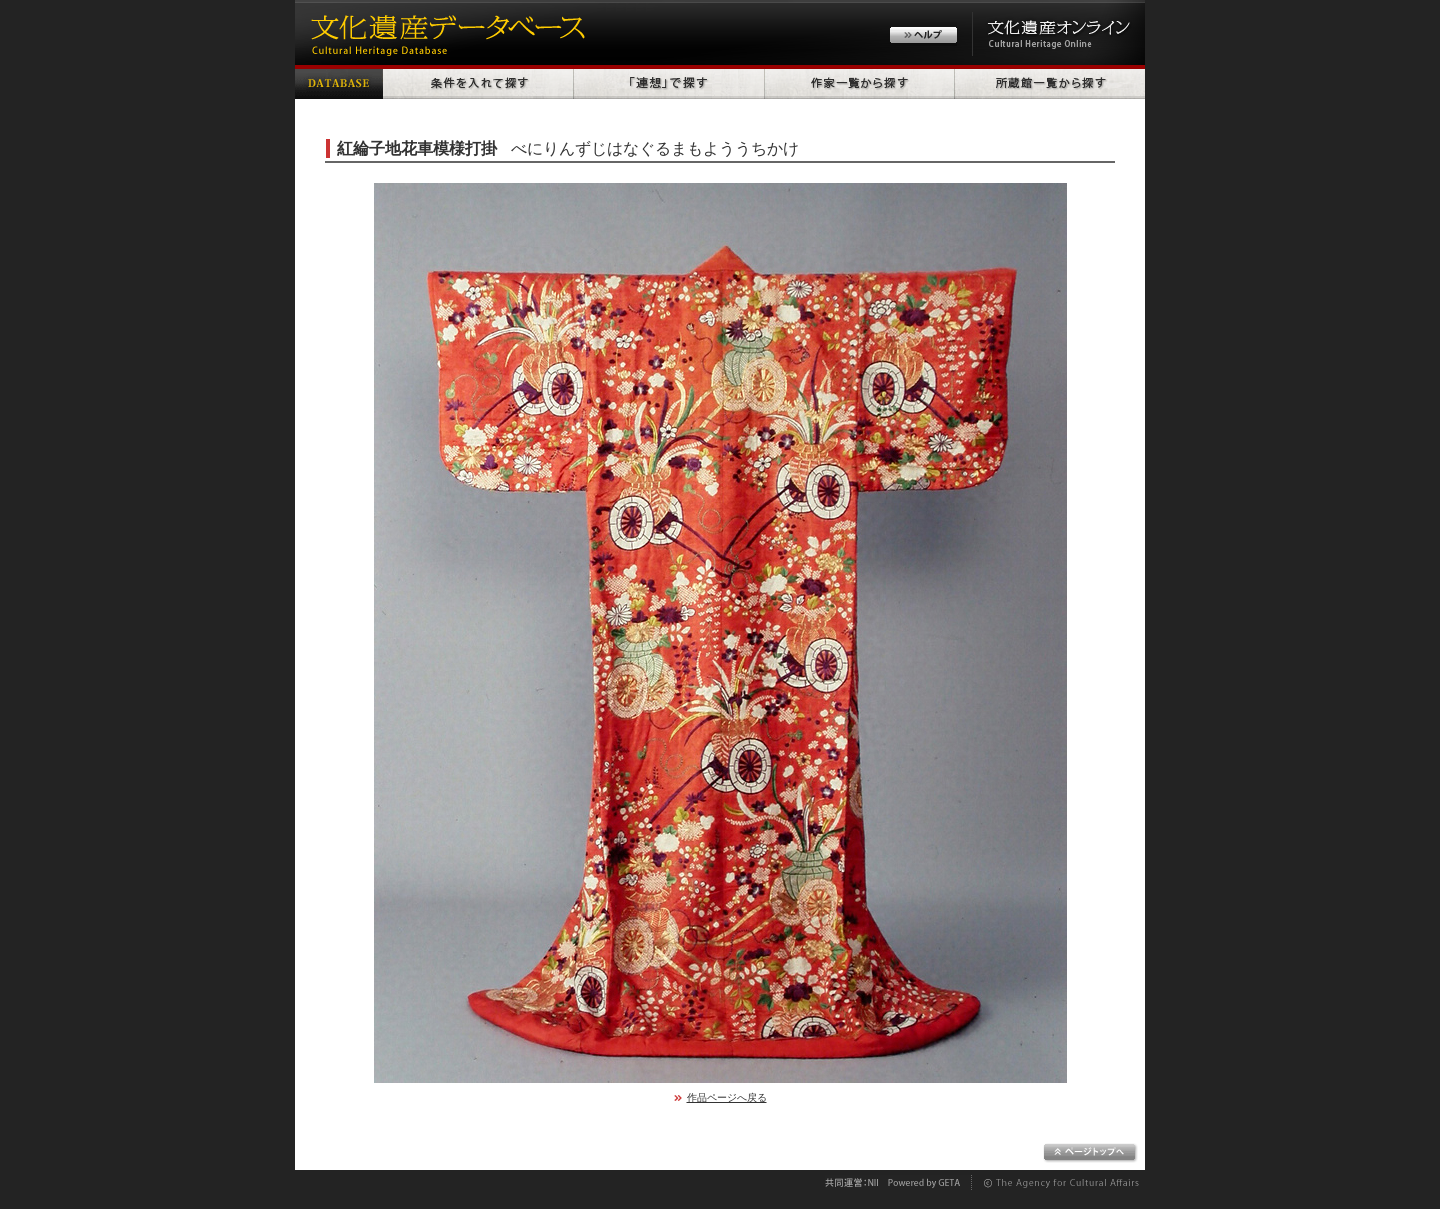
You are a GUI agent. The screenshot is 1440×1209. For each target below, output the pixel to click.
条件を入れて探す (478, 82)
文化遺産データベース (445, 32)
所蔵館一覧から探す (1050, 82)
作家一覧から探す (860, 82)
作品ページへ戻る (727, 1097)
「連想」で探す (669, 82)
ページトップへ (1090, 1153)
